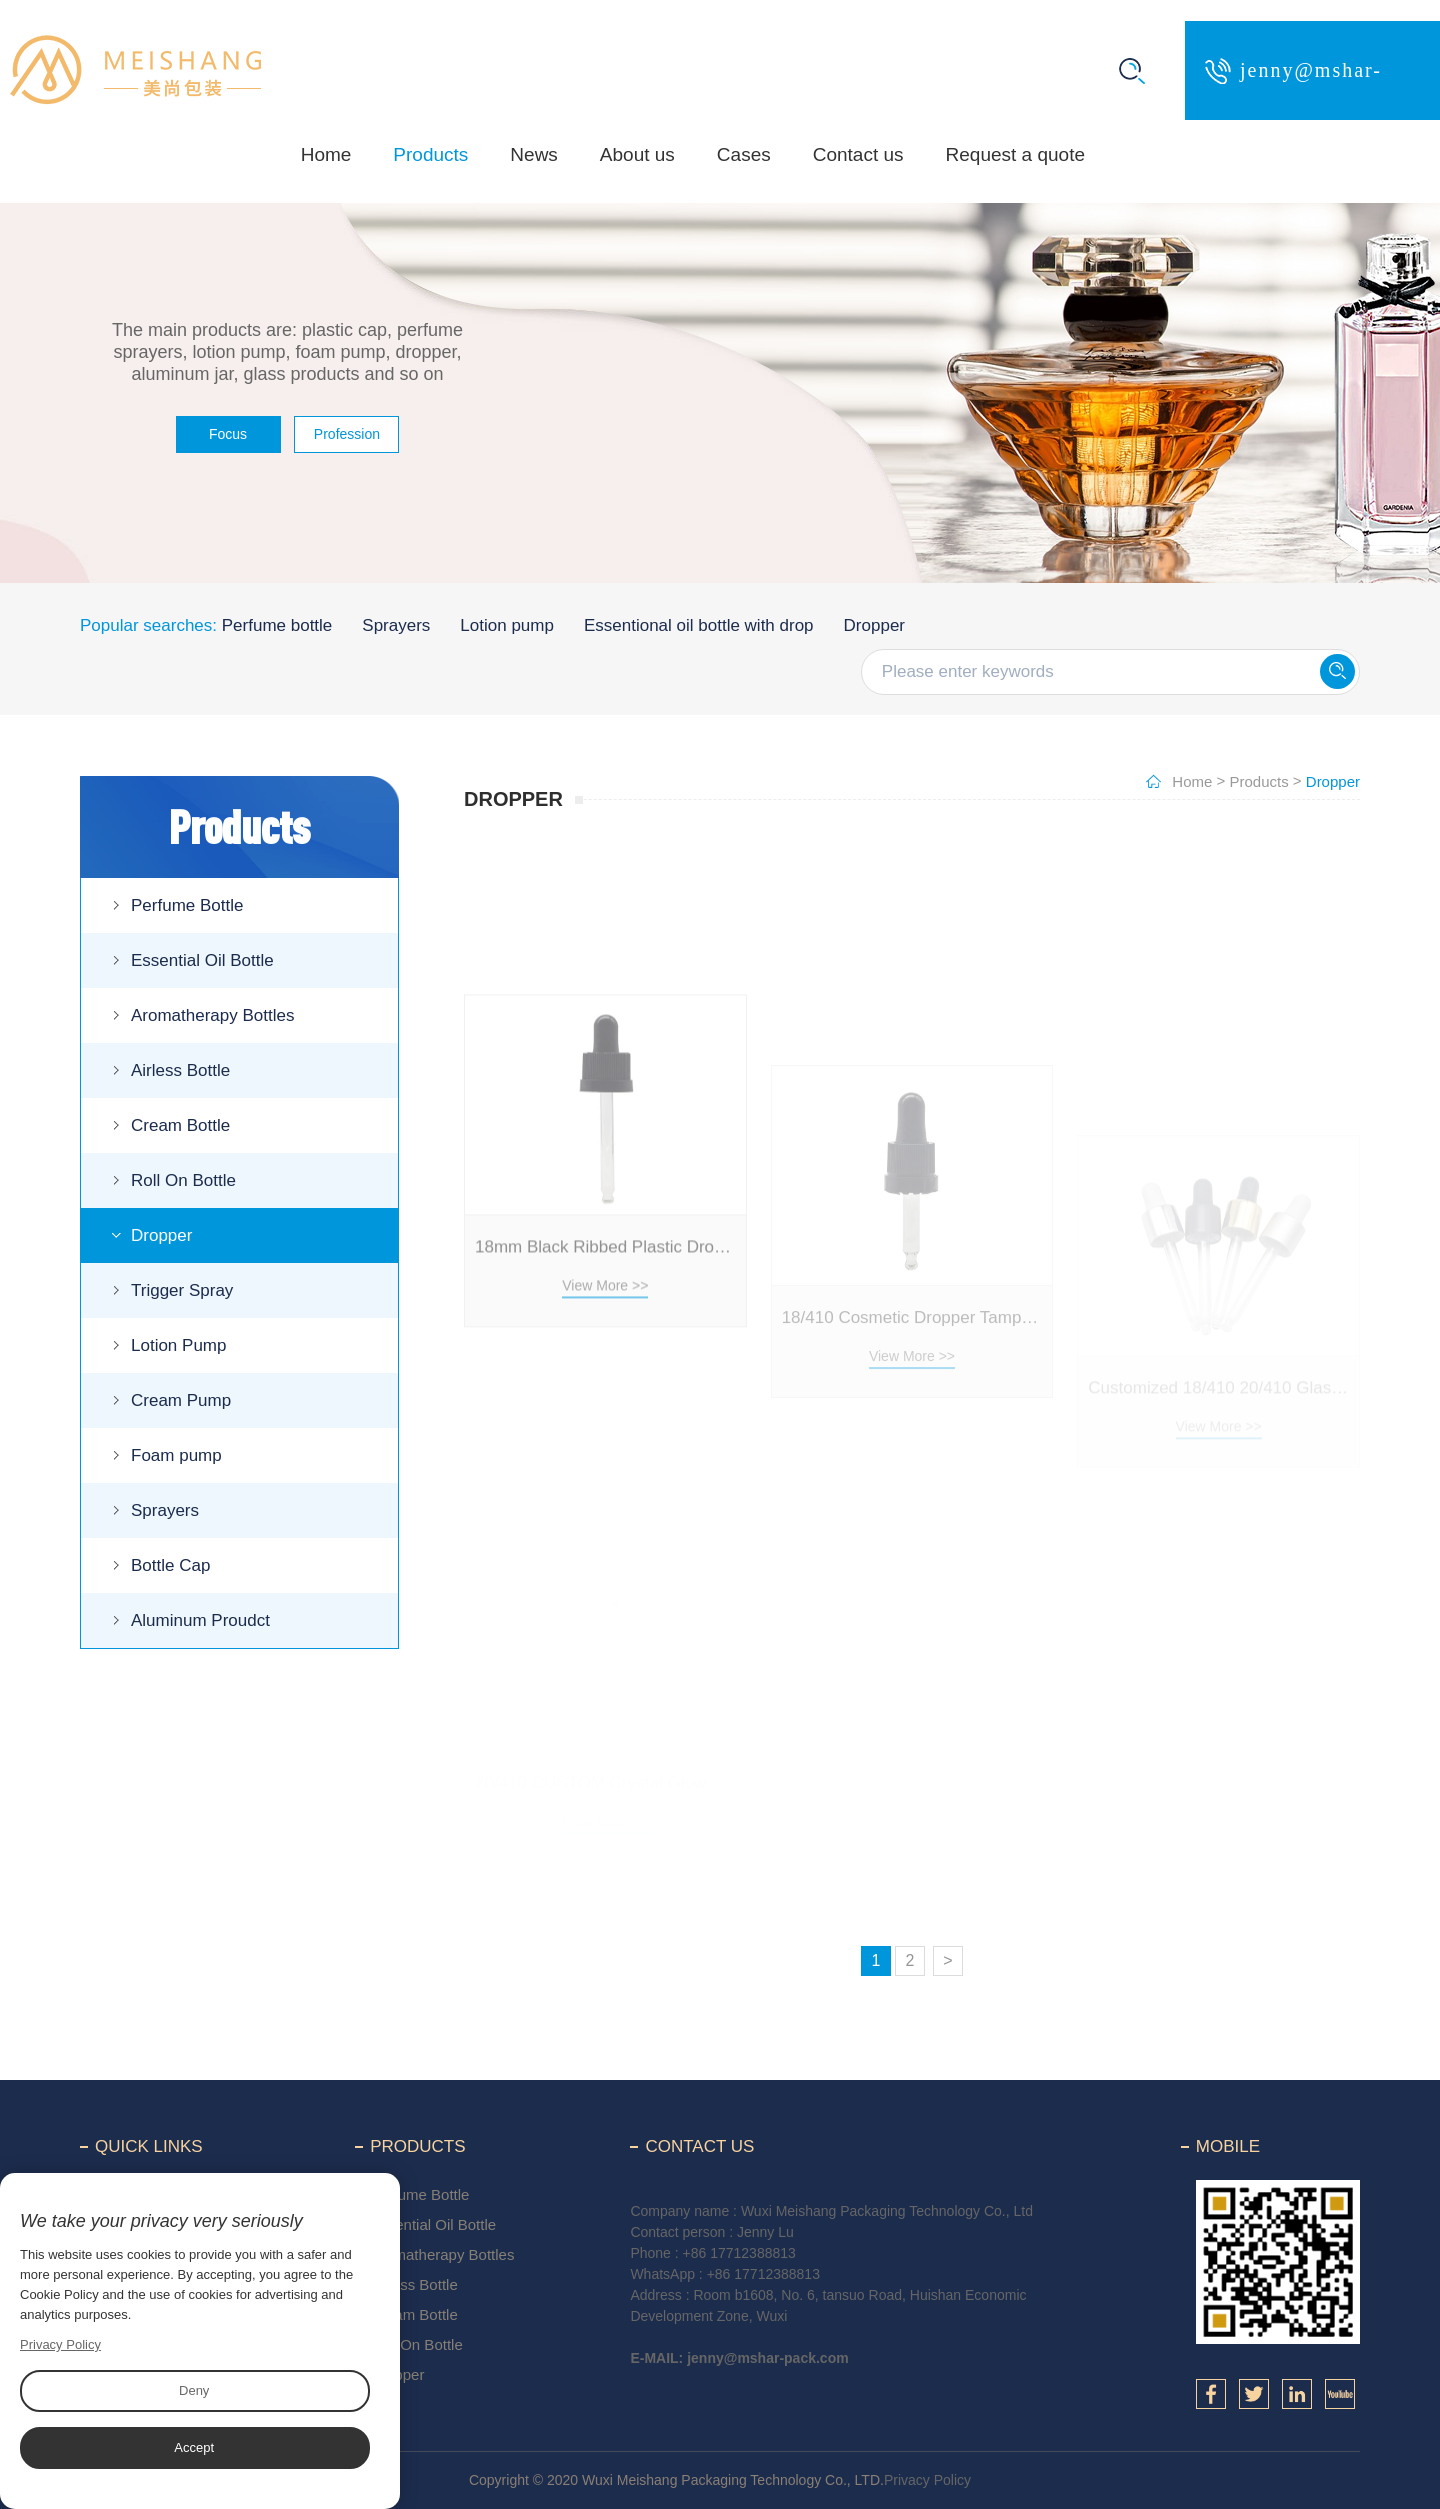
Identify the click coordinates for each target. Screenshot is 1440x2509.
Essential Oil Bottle (202, 960)
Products (430, 154)
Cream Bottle (180, 1125)
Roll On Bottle (183, 1180)
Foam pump (176, 1455)
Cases (744, 154)
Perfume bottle (277, 625)
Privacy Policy (927, 2480)
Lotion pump (507, 625)
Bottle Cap (170, 1565)
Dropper (874, 625)
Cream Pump (181, 1400)
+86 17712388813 (739, 2253)
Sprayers (396, 625)
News (534, 154)
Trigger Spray (182, 1290)
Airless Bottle (180, 1070)
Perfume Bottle (187, 905)
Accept (194, 2447)
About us (637, 154)
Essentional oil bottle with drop (699, 625)
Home (326, 154)
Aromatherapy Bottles (212, 1015)
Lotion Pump (178, 1345)
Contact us (858, 154)
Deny (194, 2390)
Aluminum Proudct (200, 1620)
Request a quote (1015, 154)
